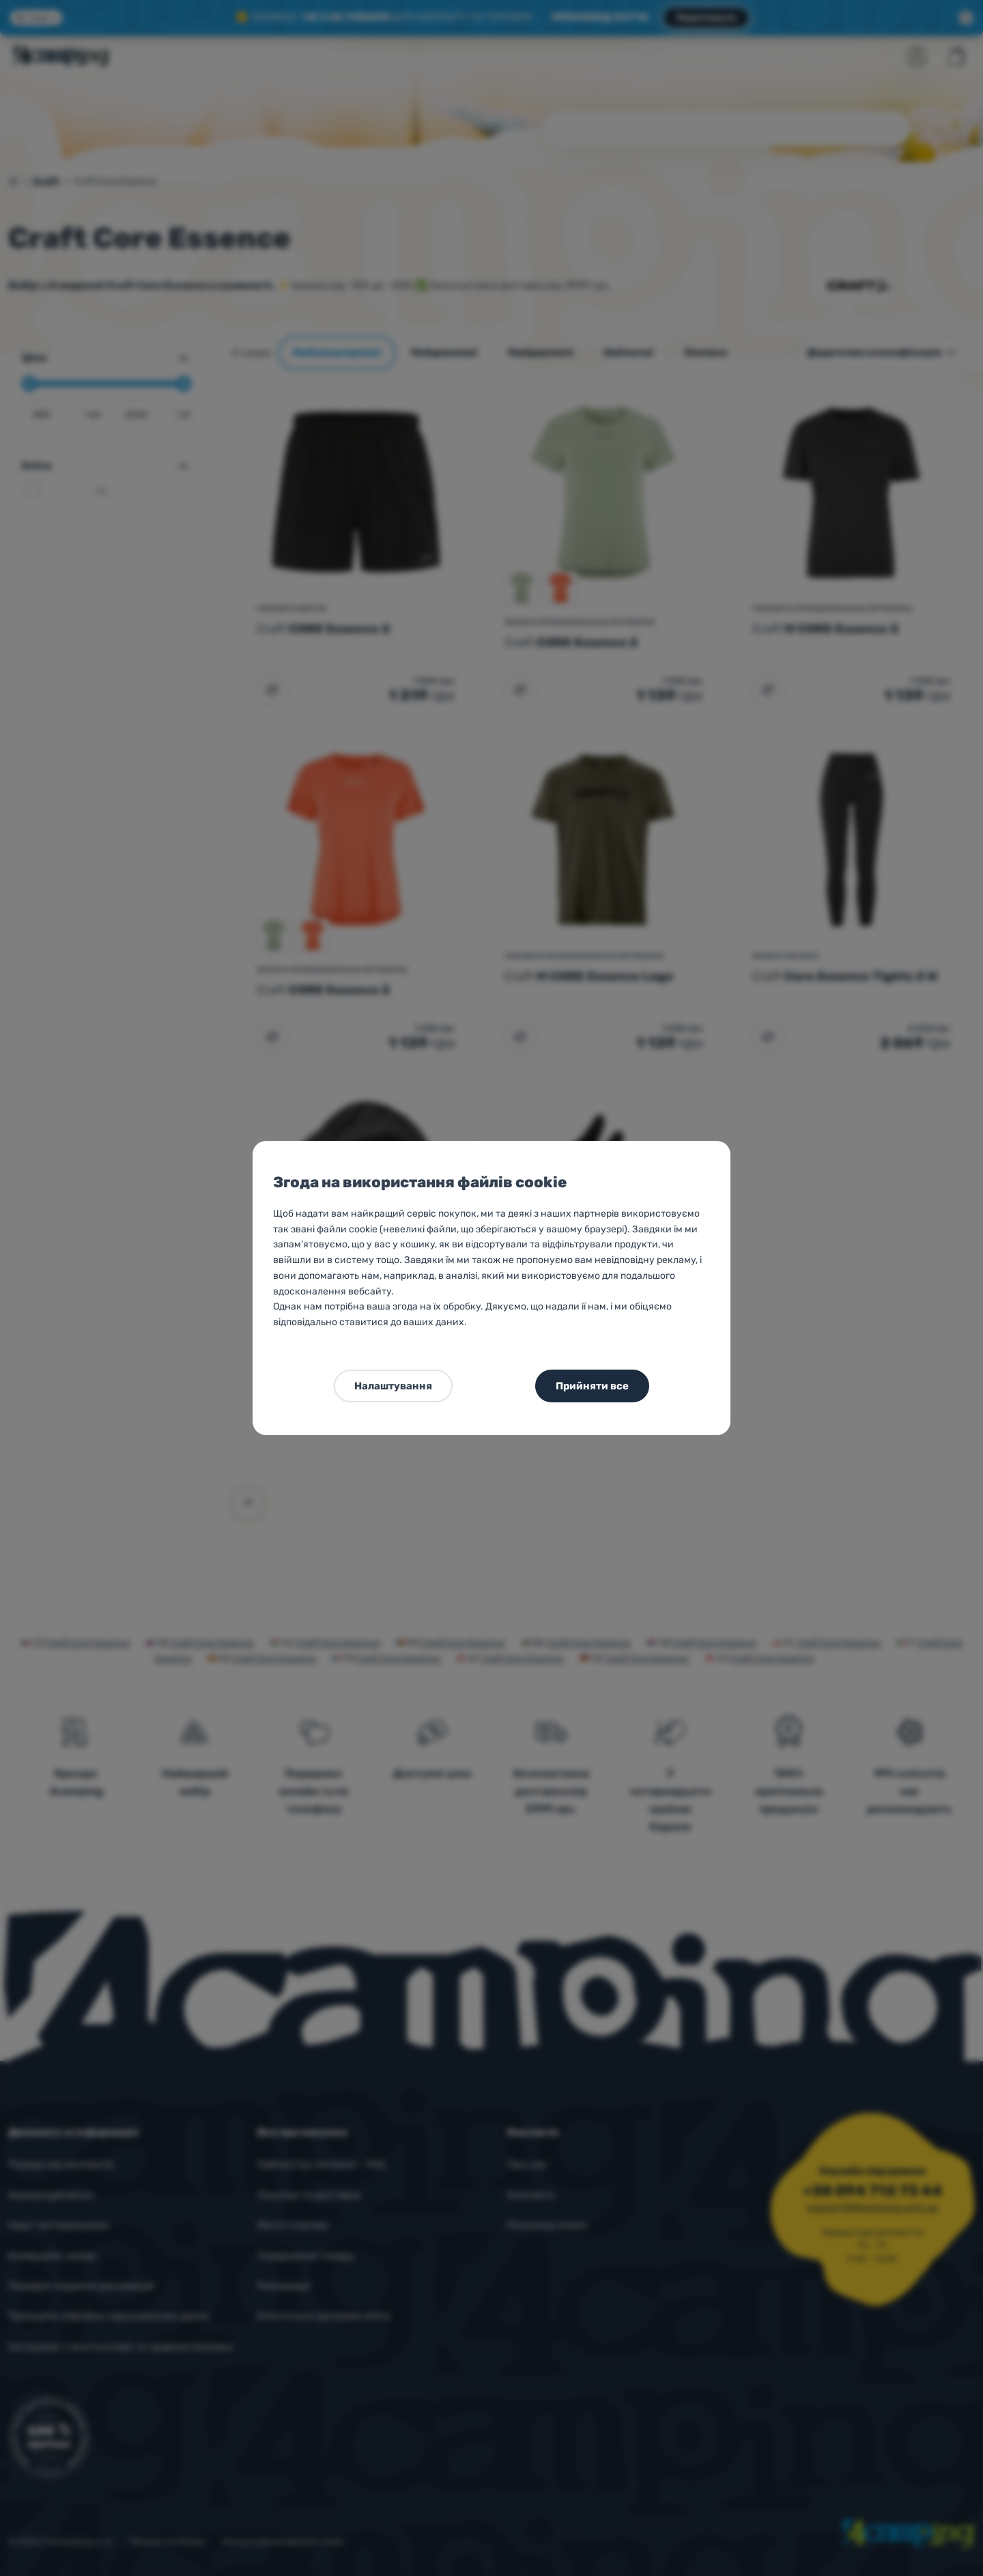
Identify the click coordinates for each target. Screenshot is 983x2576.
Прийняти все (592, 1386)
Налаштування (393, 1386)
